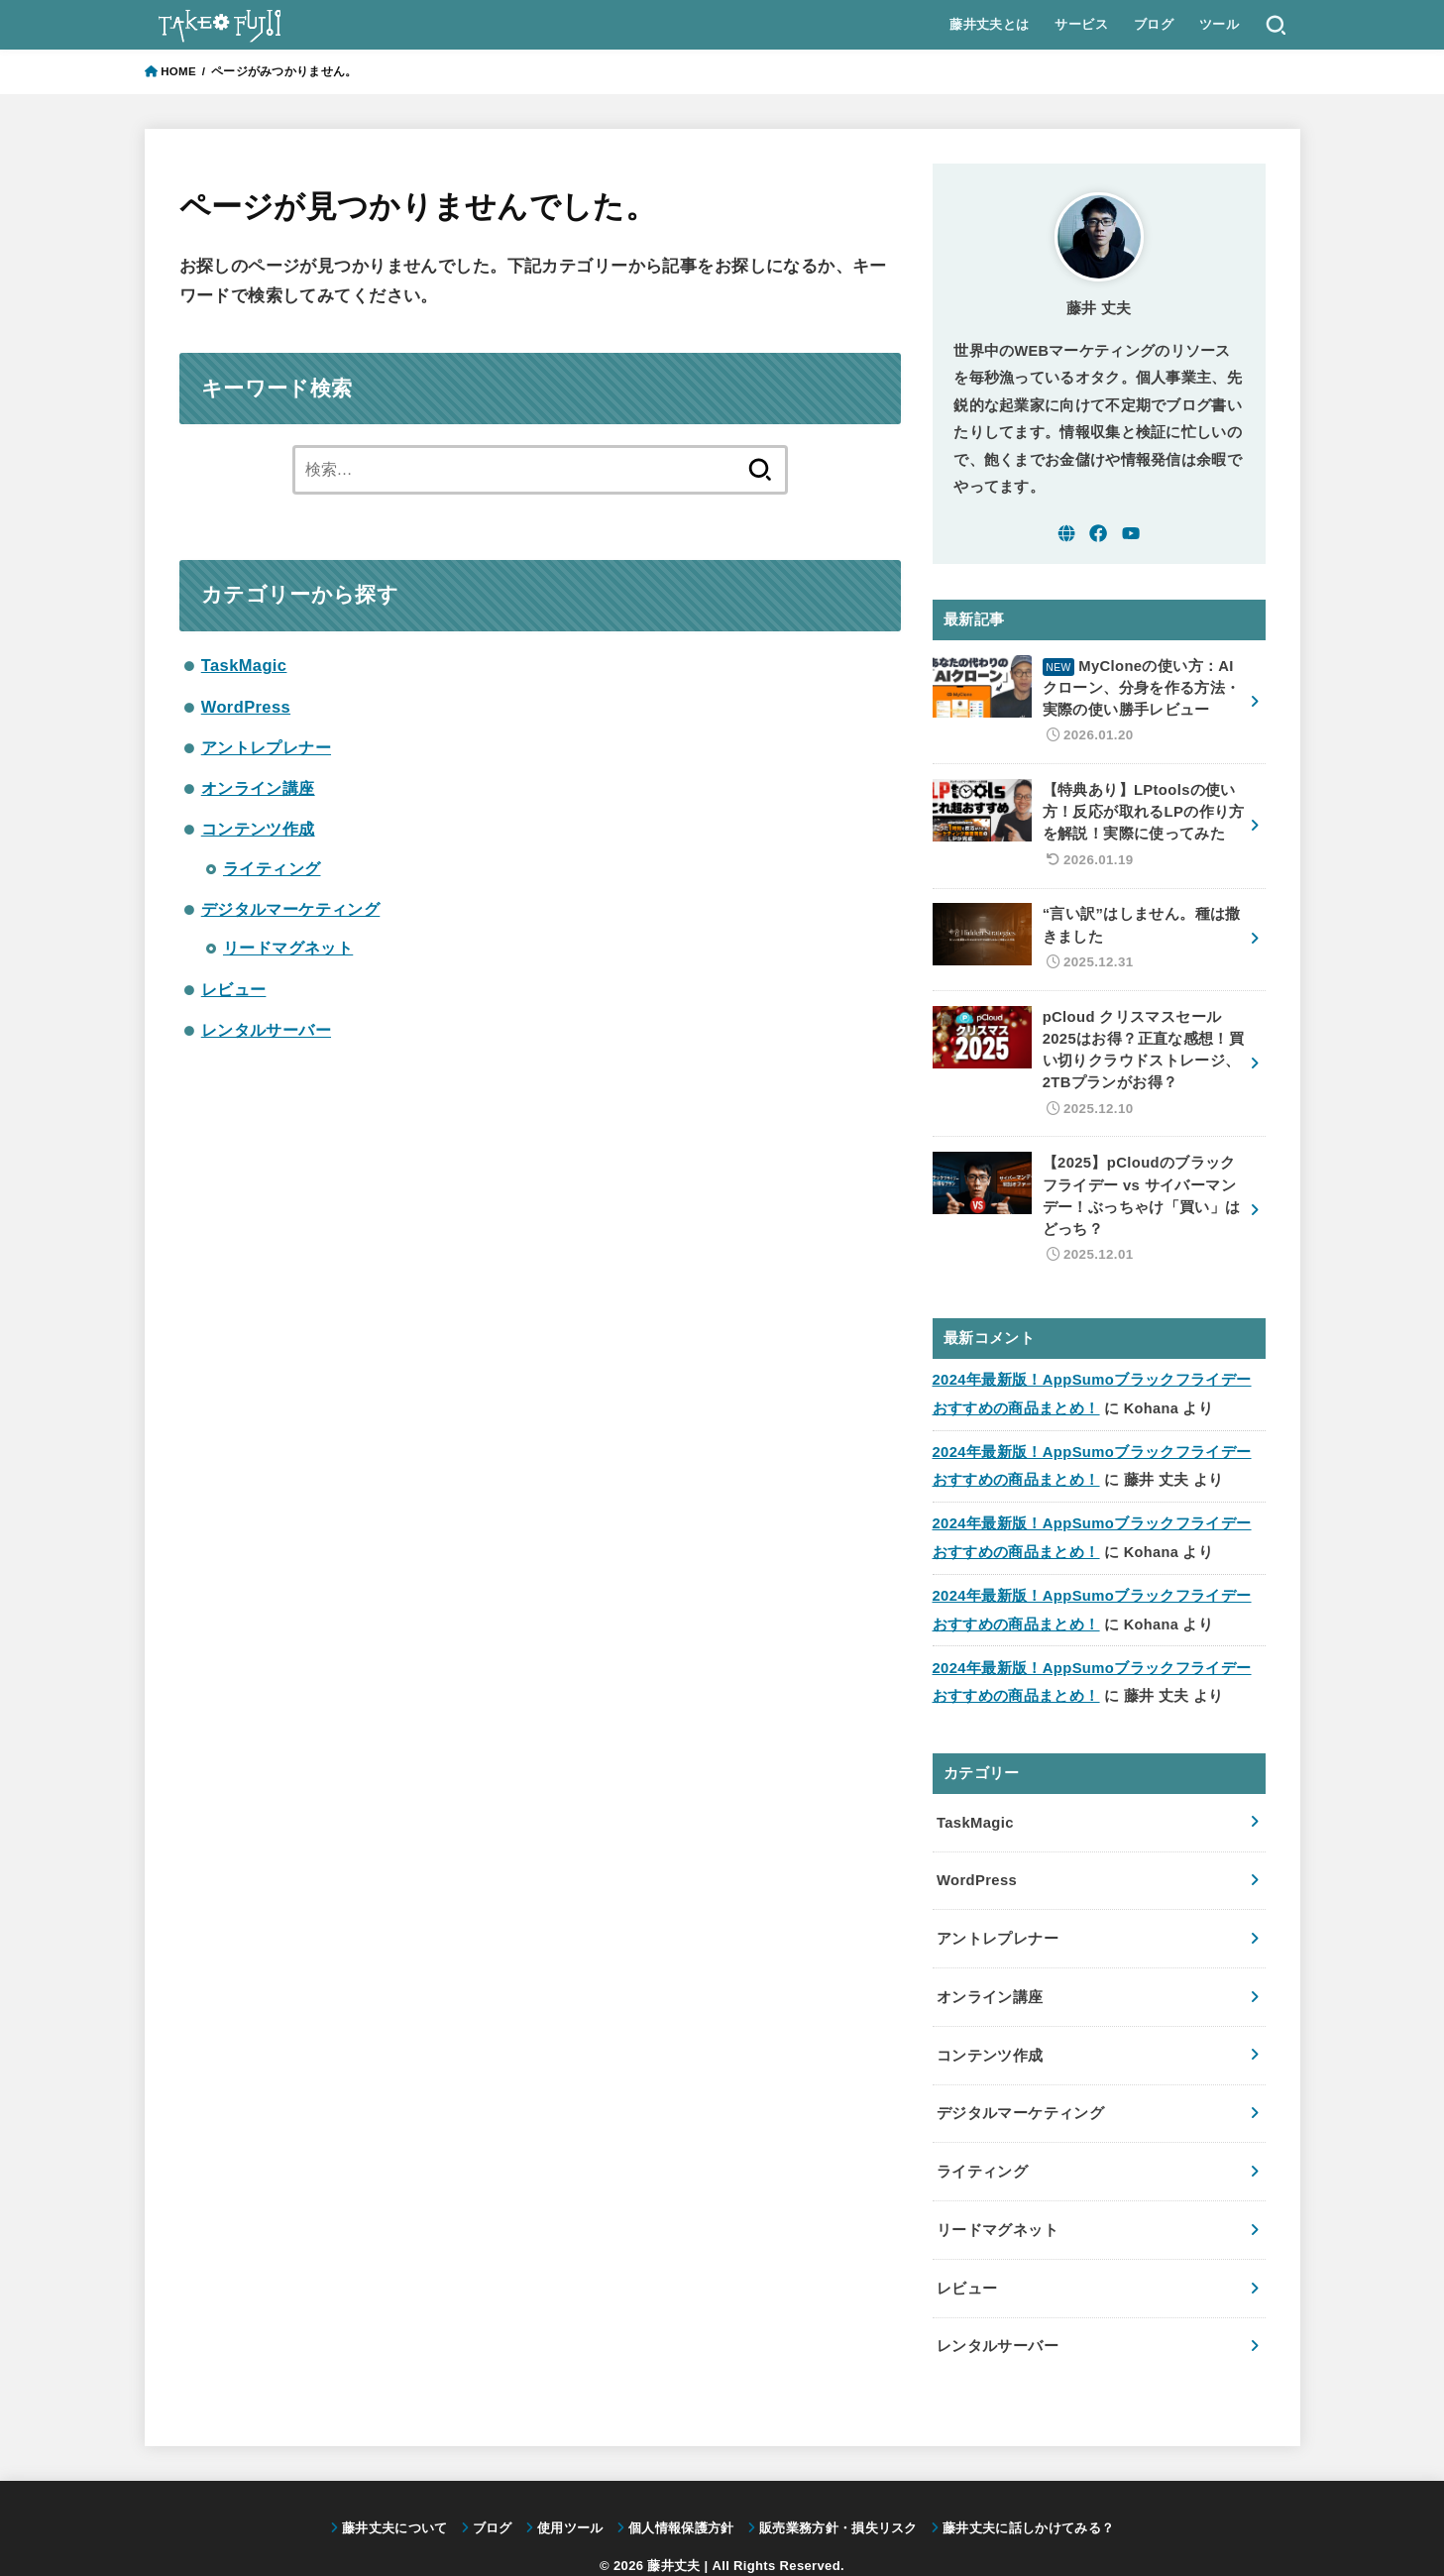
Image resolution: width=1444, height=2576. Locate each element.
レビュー (234, 989)
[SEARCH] (1275, 25)
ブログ (1152, 24)
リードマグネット (288, 947)
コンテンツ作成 (258, 829)
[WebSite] (1066, 533)
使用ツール (570, 2492)
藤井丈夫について (395, 2492)
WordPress (245, 707)
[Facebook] (1098, 533)
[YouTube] (1131, 533)
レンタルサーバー (266, 1030)
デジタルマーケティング (291, 909)
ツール (1218, 24)
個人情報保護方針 (681, 2492)
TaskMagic (244, 665)
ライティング (271, 868)
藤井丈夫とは (989, 24)
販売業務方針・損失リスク (838, 2492)
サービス (1081, 24)
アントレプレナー (266, 747)
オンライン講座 (258, 788)
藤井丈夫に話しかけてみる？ (1028, 2492)
